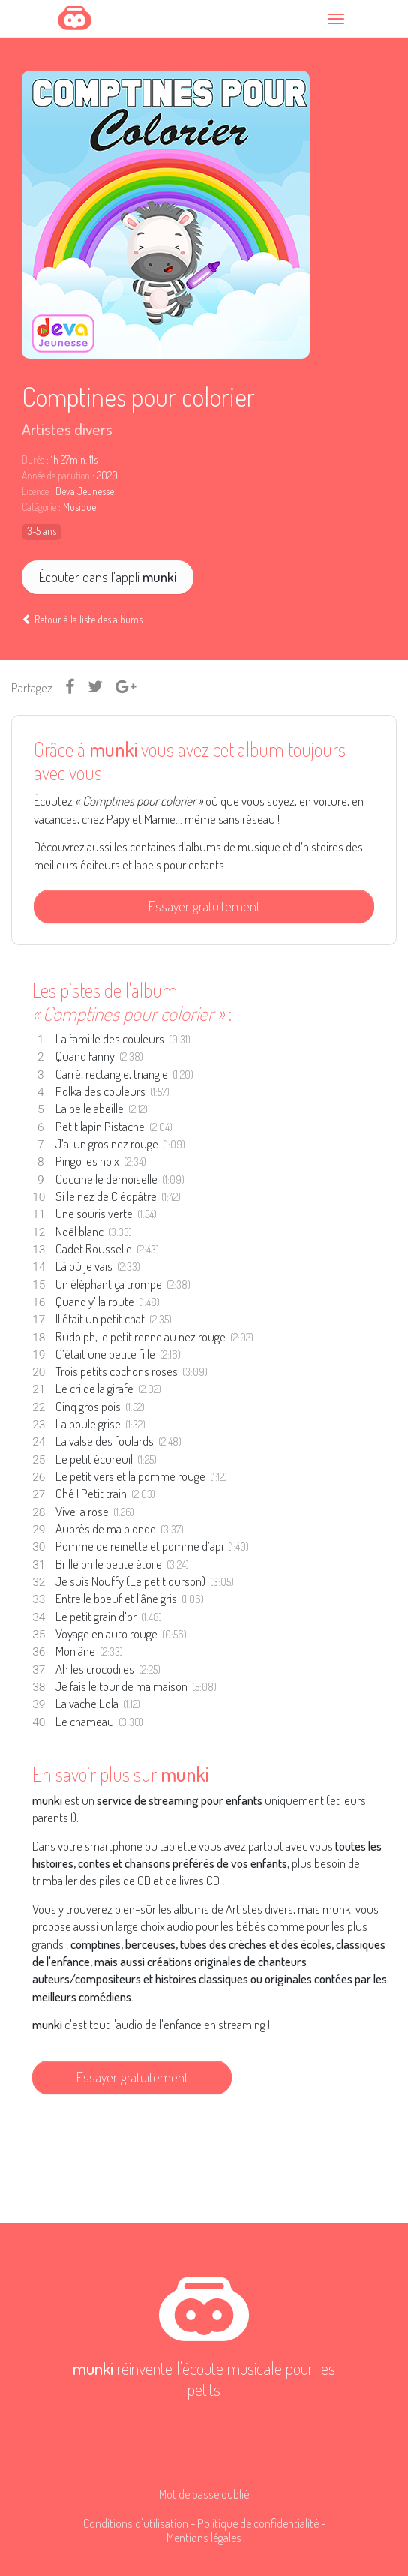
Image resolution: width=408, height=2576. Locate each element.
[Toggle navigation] (338, 18)
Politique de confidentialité (258, 2523)
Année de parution (56, 475)
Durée (33, 460)
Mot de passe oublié (204, 2494)
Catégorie (39, 507)
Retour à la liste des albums (82, 619)
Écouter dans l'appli (107, 576)
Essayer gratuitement (204, 905)
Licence (35, 491)
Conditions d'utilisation (135, 2523)
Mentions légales (204, 2537)
